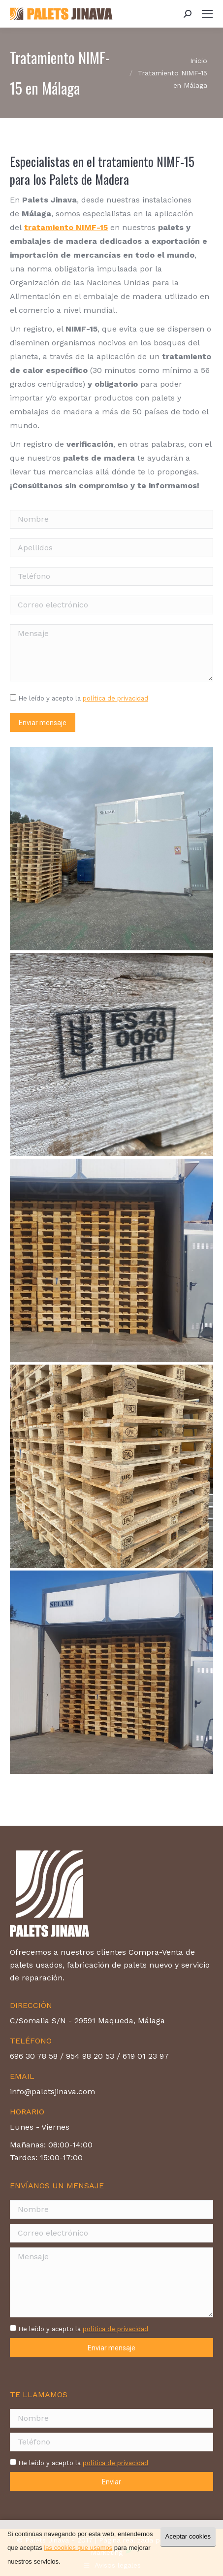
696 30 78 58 (34, 2056)
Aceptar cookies (188, 2536)
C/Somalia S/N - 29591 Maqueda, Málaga (87, 2020)
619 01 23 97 (146, 2056)
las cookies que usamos (78, 2547)
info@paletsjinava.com (52, 2091)
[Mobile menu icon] (207, 14)
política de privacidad (115, 698)
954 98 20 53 (90, 2056)
